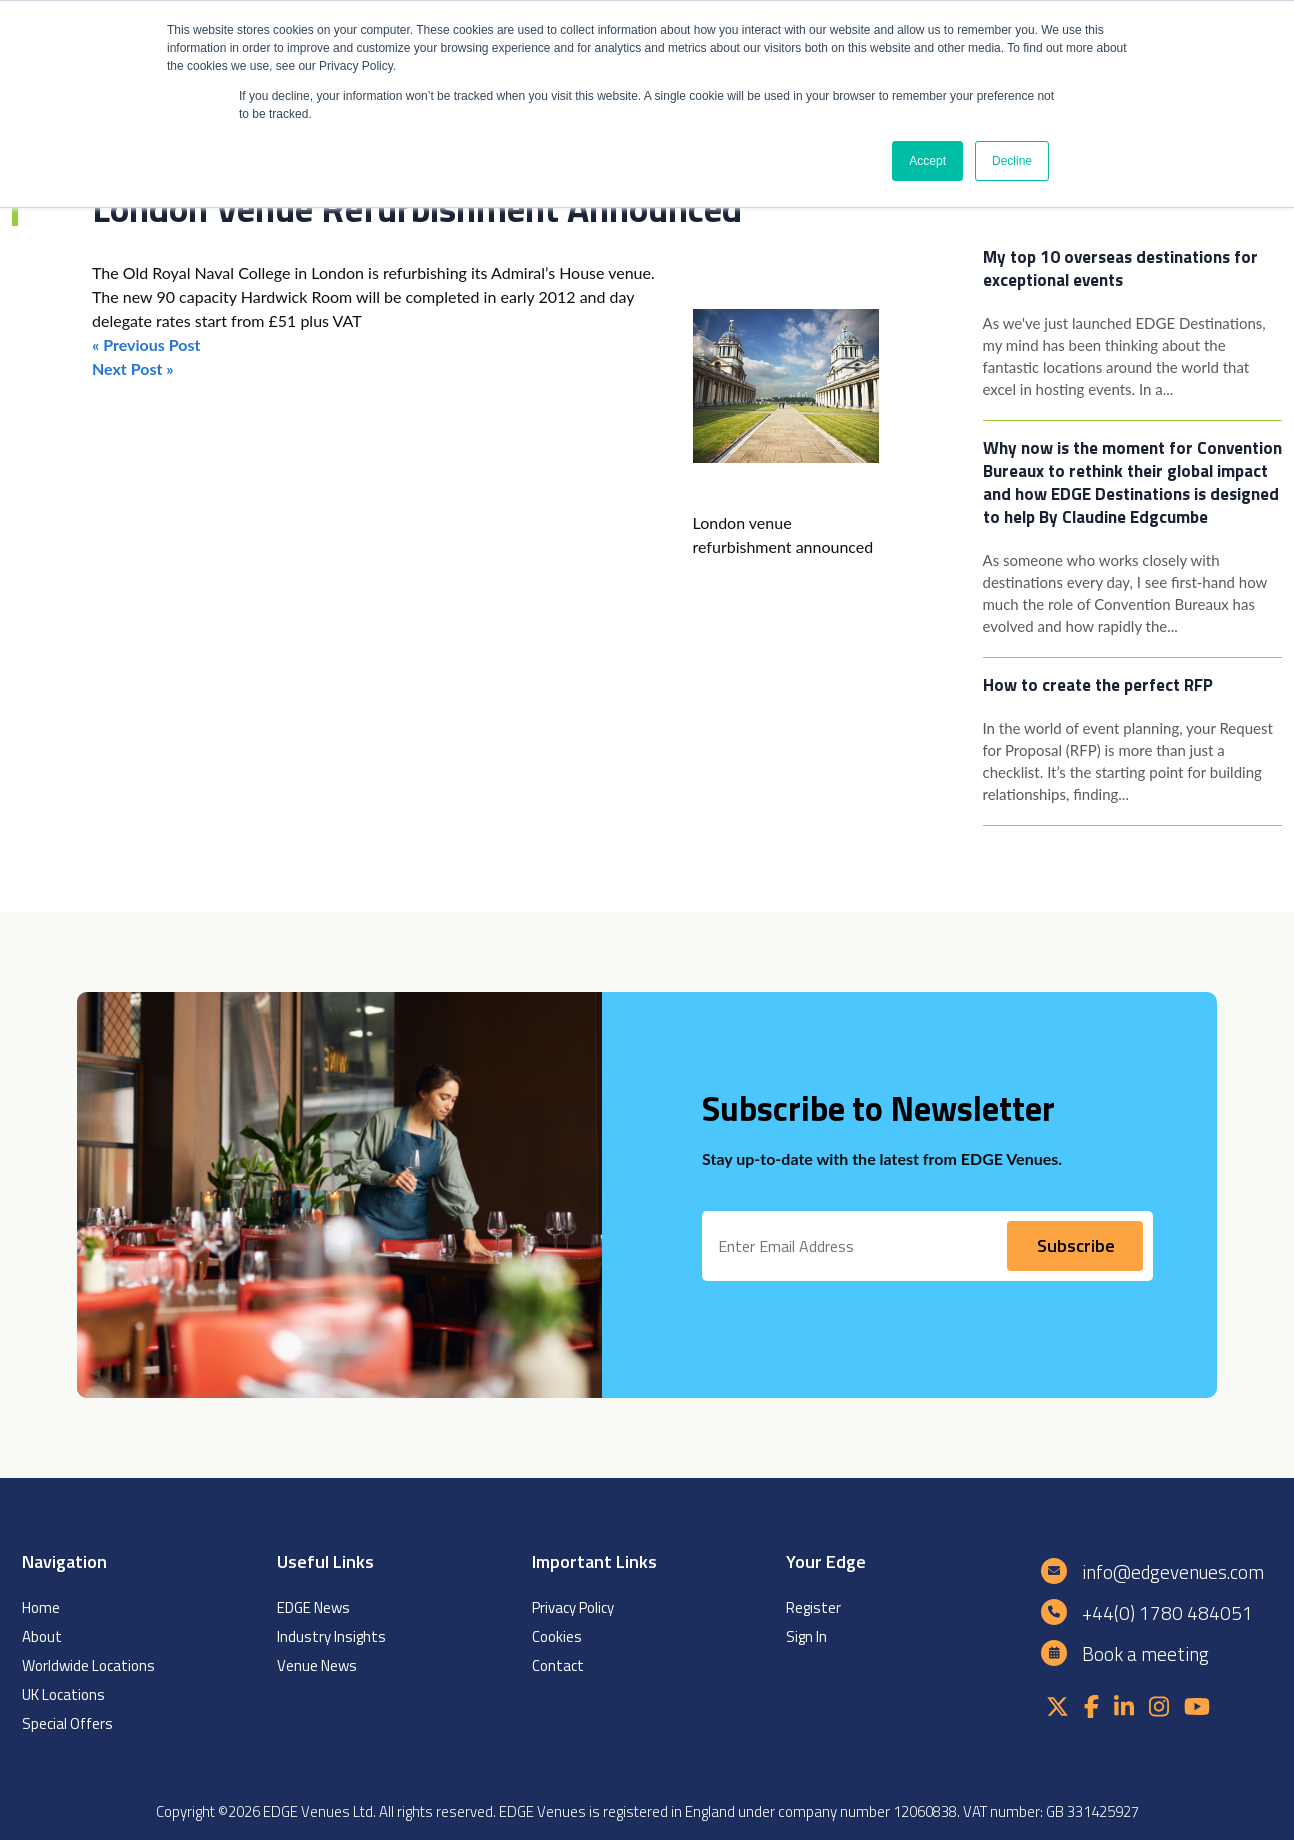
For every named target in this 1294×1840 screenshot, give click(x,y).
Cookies (557, 1636)
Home (41, 1607)
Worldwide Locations (88, 1665)
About (42, 1636)
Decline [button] (1012, 161)
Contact (558, 1665)
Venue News (317, 1665)
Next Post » (133, 368)
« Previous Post (146, 344)
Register (813, 1607)
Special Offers (67, 1723)
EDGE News (313, 1607)
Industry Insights (331, 1636)
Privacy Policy (573, 1607)
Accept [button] (927, 161)
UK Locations (63, 1694)
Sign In (806, 1636)
